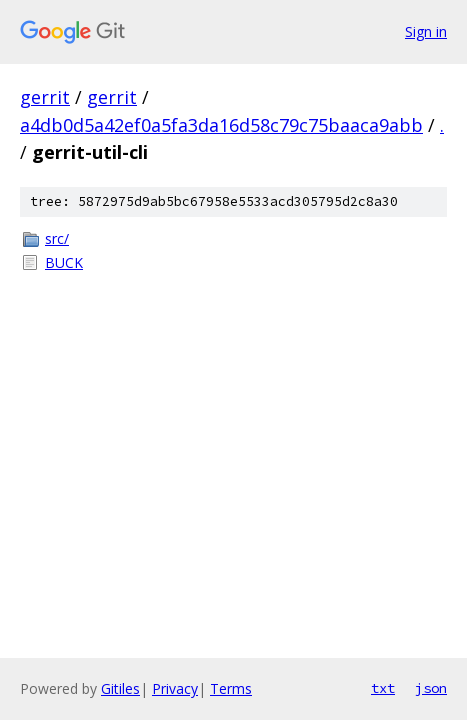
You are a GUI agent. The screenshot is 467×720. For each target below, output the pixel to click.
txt (383, 688)
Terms (231, 688)
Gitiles (120, 688)
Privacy (175, 688)
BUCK (64, 262)
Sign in (426, 31)
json (431, 688)
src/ (57, 238)
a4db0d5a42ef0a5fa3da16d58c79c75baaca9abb (221, 125)
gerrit (45, 97)
